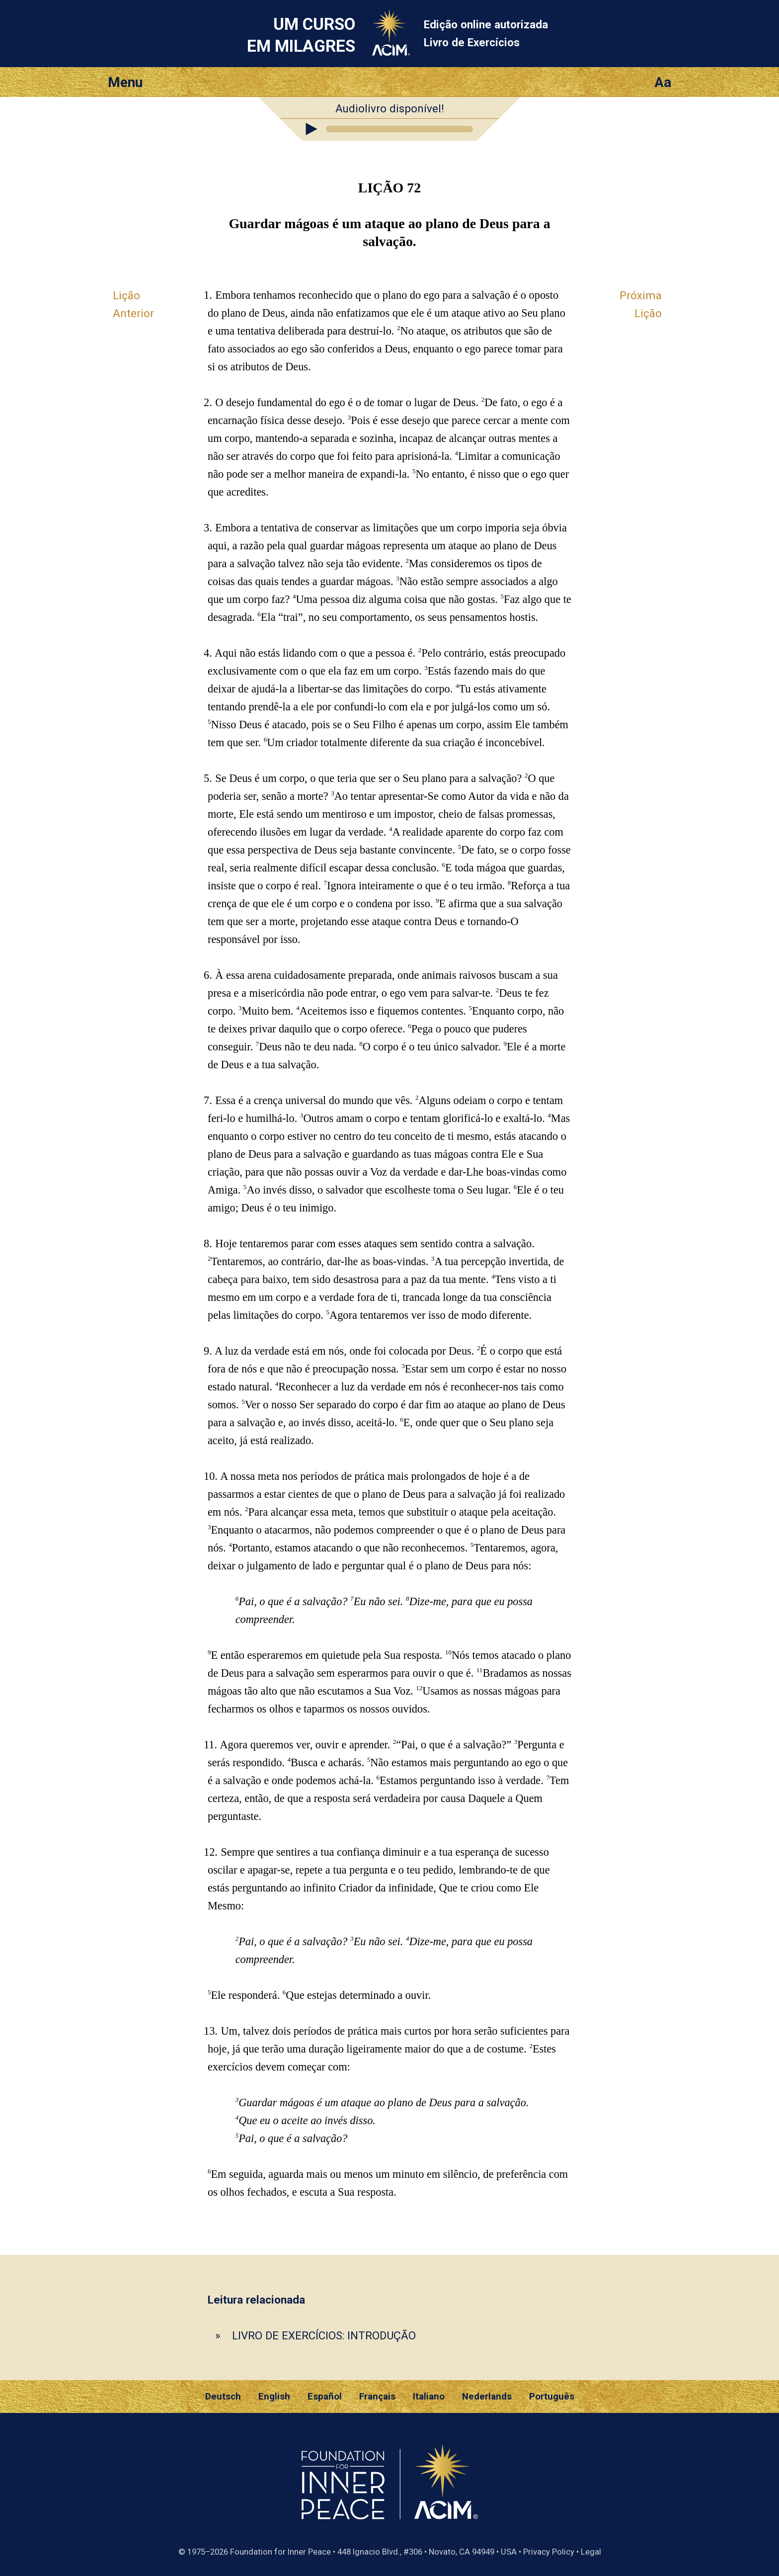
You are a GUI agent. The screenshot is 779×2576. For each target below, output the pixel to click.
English (274, 2396)
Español (325, 2396)
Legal (591, 2552)
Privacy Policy (548, 2552)
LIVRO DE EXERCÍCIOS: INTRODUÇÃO (324, 2335)
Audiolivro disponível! (389, 108)
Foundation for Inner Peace (280, 2552)
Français (377, 2396)
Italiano (429, 2396)
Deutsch (223, 2396)
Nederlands (487, 2396)
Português (551, 2396)
